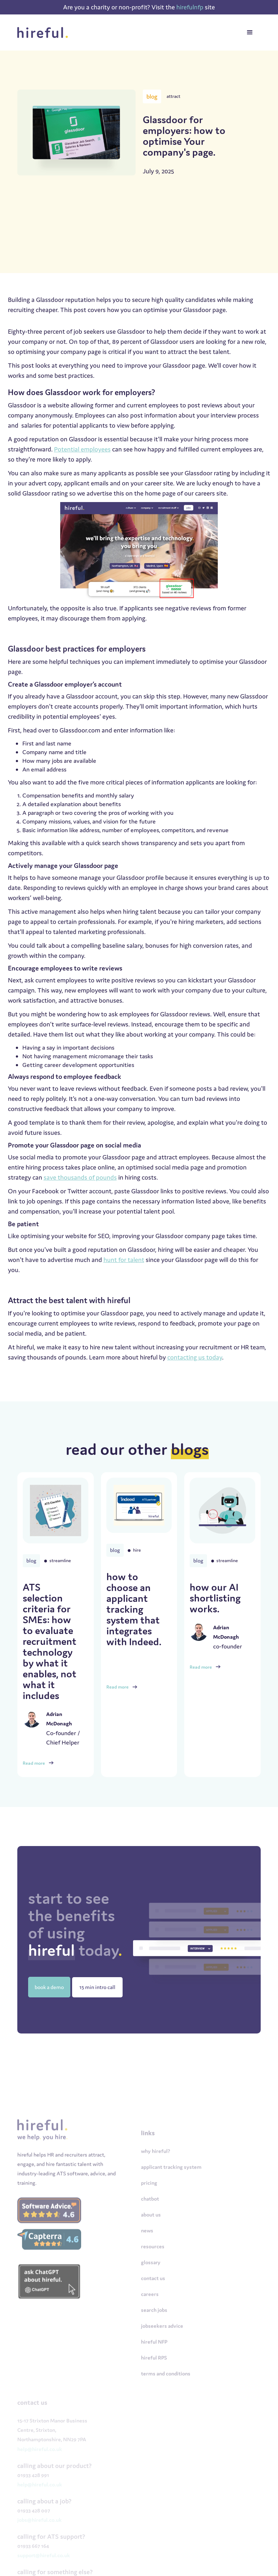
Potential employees (82, 449)
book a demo (49, 1987)
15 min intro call (97, 1987)
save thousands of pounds (80, 1177)
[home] (44, 32)
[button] (250, 32)
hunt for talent (123, 1259)
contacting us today (194, 1357)
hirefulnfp (190, 7)
